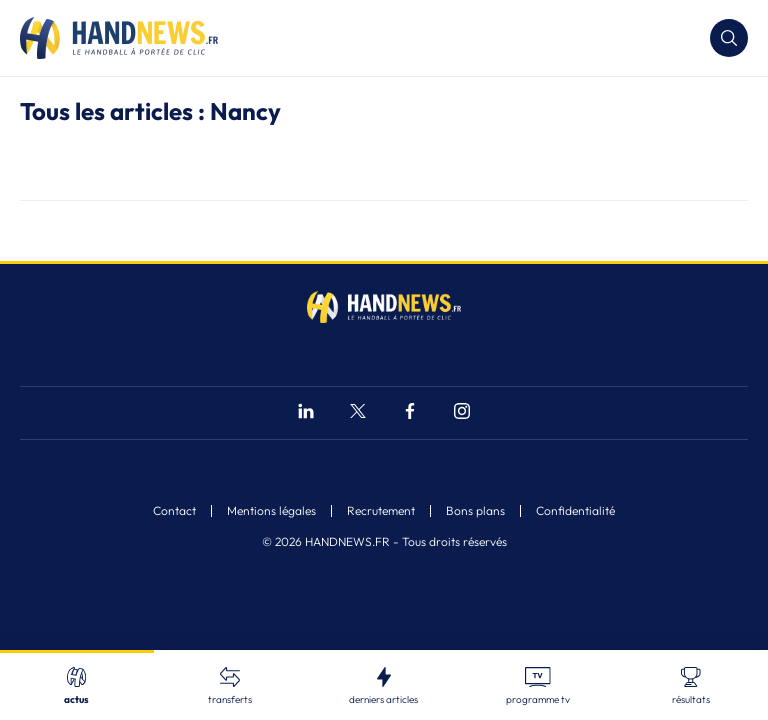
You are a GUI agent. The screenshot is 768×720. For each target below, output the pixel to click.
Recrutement (381, 511)
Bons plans (475, 511)
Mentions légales (271, 511)
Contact (174, 511)
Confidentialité (575, 511)
